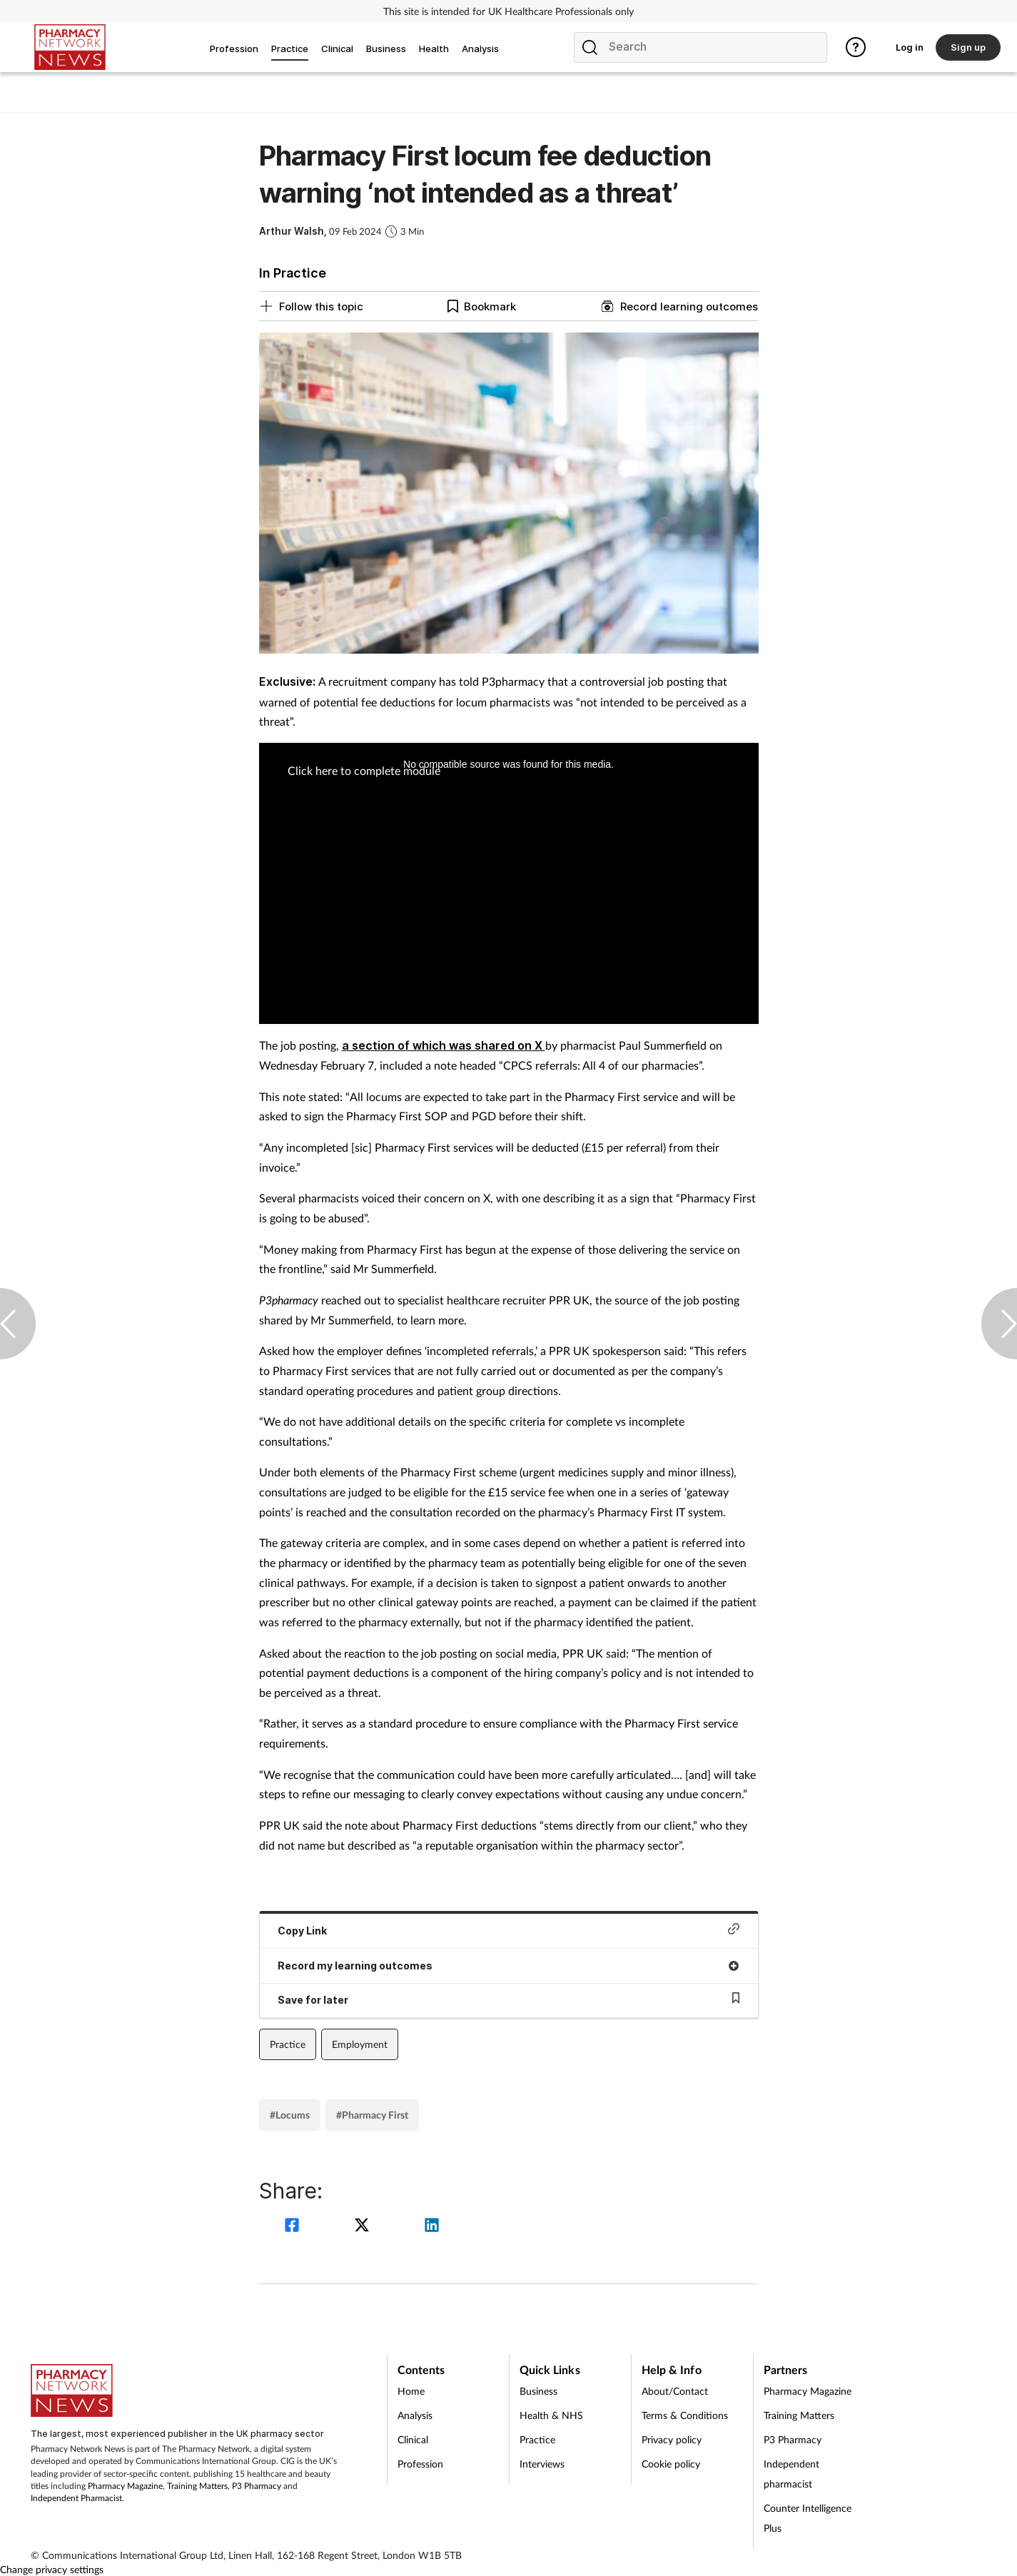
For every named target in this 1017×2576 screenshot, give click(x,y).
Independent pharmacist (791, 2474)
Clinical (413, 2439)
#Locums (290, 2115)
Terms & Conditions (685, 2415)
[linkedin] (432, 2226)
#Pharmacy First (372, 2115)
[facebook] (294, 2226)
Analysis (415, 2415)
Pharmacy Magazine (125, 2485)
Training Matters (197, 2485)
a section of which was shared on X (443, 1045)
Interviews (542, 2464)
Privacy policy (672, 2439)
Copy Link (509, 1930)
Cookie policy (671, 2464)
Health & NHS (551, 2415)
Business (538, 2391)
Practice (287, 2044)
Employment (360, 2044)
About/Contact (675, 2391)
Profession (420, 2464)
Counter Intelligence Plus (807, 2518)
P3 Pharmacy (256, 2485)
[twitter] (364, 2226)
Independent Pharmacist (76, 2498)
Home (411, 2391)
